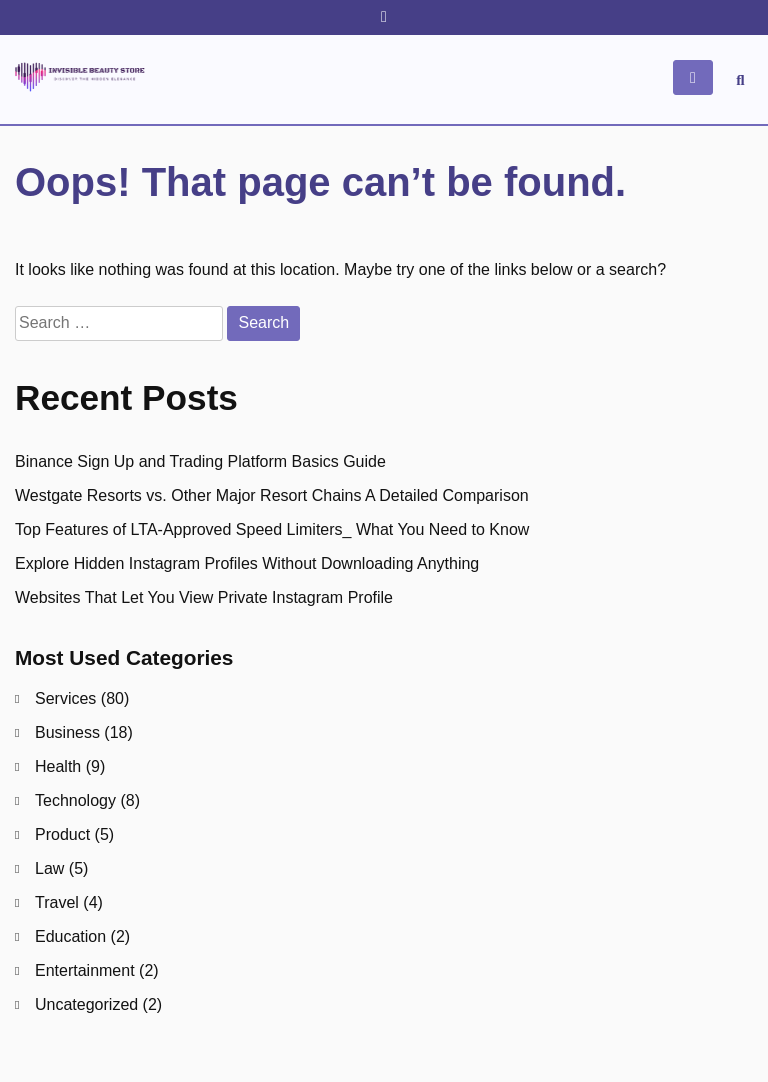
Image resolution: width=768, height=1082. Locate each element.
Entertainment (85, 970)
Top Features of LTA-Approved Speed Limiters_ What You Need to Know (272, 529)
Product (62, 834)
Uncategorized (86, 1004)
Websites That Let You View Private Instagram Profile (204, 597)
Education (70, 936)
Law (49, 868)
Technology (75, 800)
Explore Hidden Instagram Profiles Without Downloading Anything (247, 563)
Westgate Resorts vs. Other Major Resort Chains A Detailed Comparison (272, 495)
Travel (57, 902)
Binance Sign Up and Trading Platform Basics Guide (200, 461)
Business (67, 732)
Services (65, 698)
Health (58, 766)
